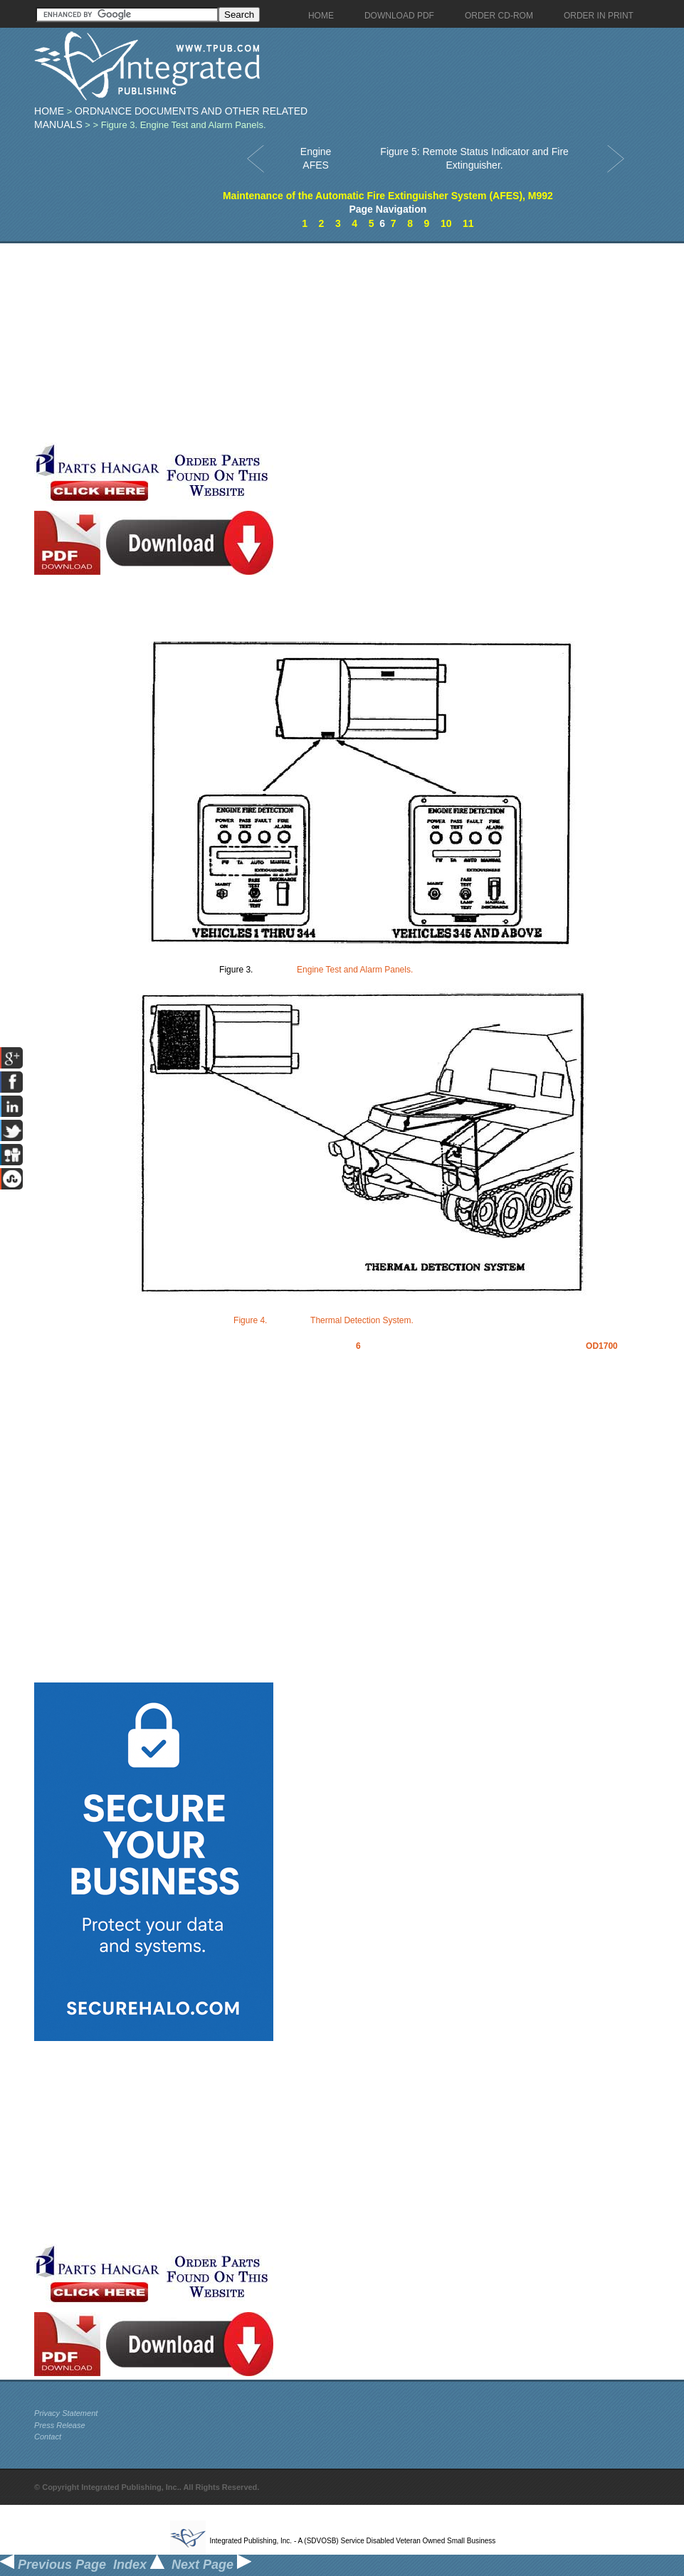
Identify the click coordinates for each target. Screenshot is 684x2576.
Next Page (211, 2565)
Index (138, 2565)
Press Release (59, 2425)
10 (446, 223)
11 (468, 223)
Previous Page (53, 2565)
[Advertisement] (336, 342)
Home (49, 111)
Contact (47, 2436)
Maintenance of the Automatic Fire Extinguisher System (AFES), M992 (388, 195)
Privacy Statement (66, 2413)
